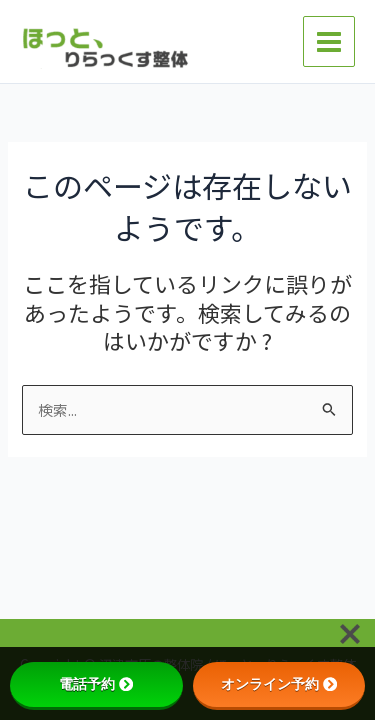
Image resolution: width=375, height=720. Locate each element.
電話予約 (96, 684)
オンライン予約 (279, 684)
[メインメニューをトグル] (329, 42)
